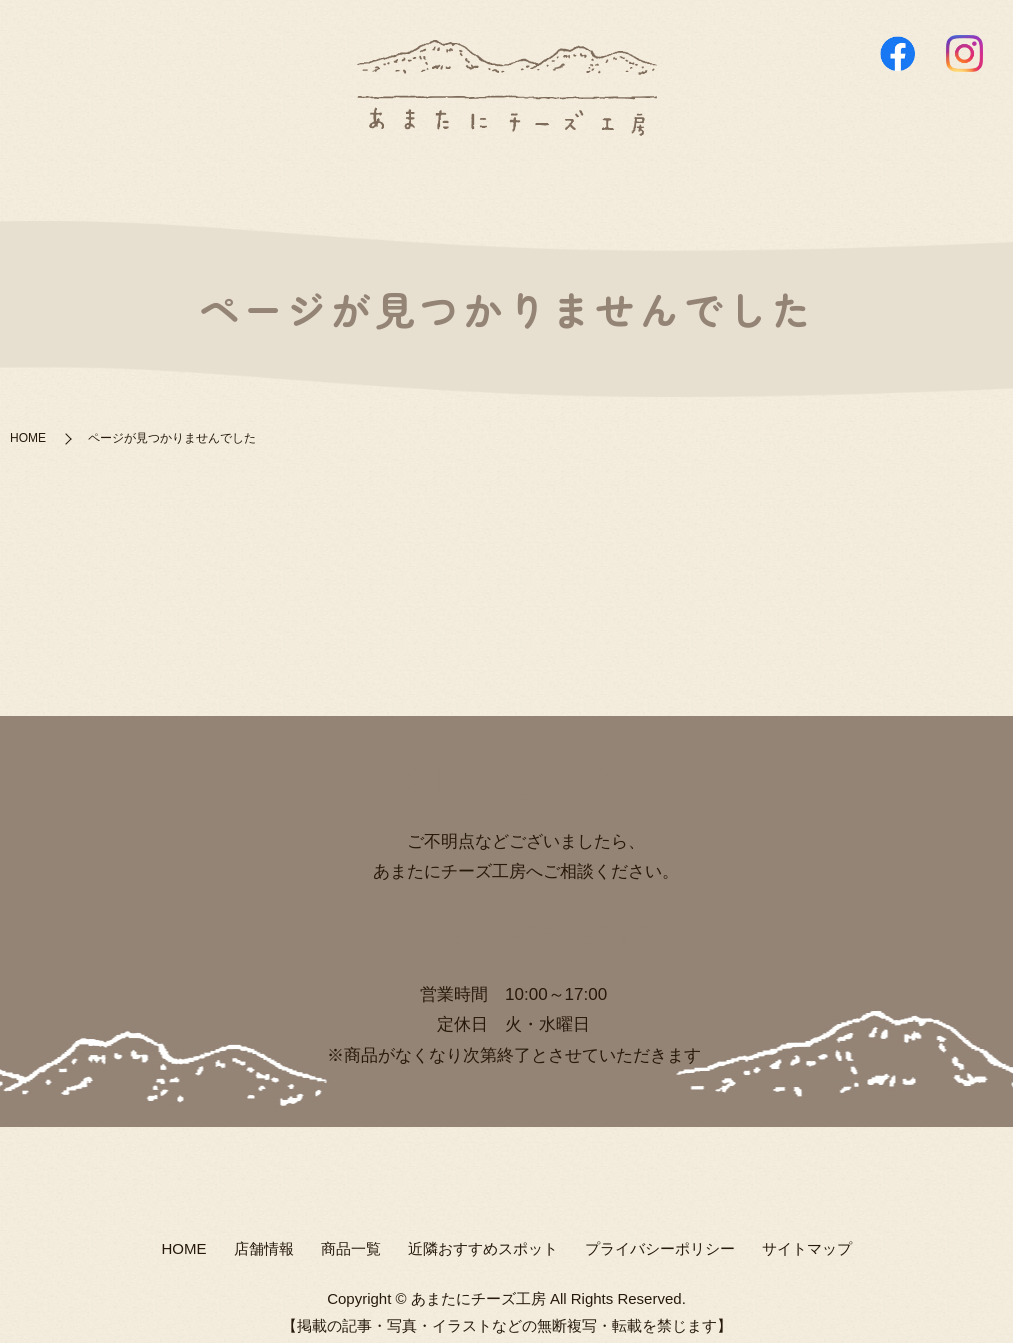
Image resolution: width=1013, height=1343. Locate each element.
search (739, 176)
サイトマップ (807, 1237)
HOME (297, 174)
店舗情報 (382, 174)
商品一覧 (475, 174)
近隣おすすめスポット (623, 174)
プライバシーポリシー (660, 1237)
